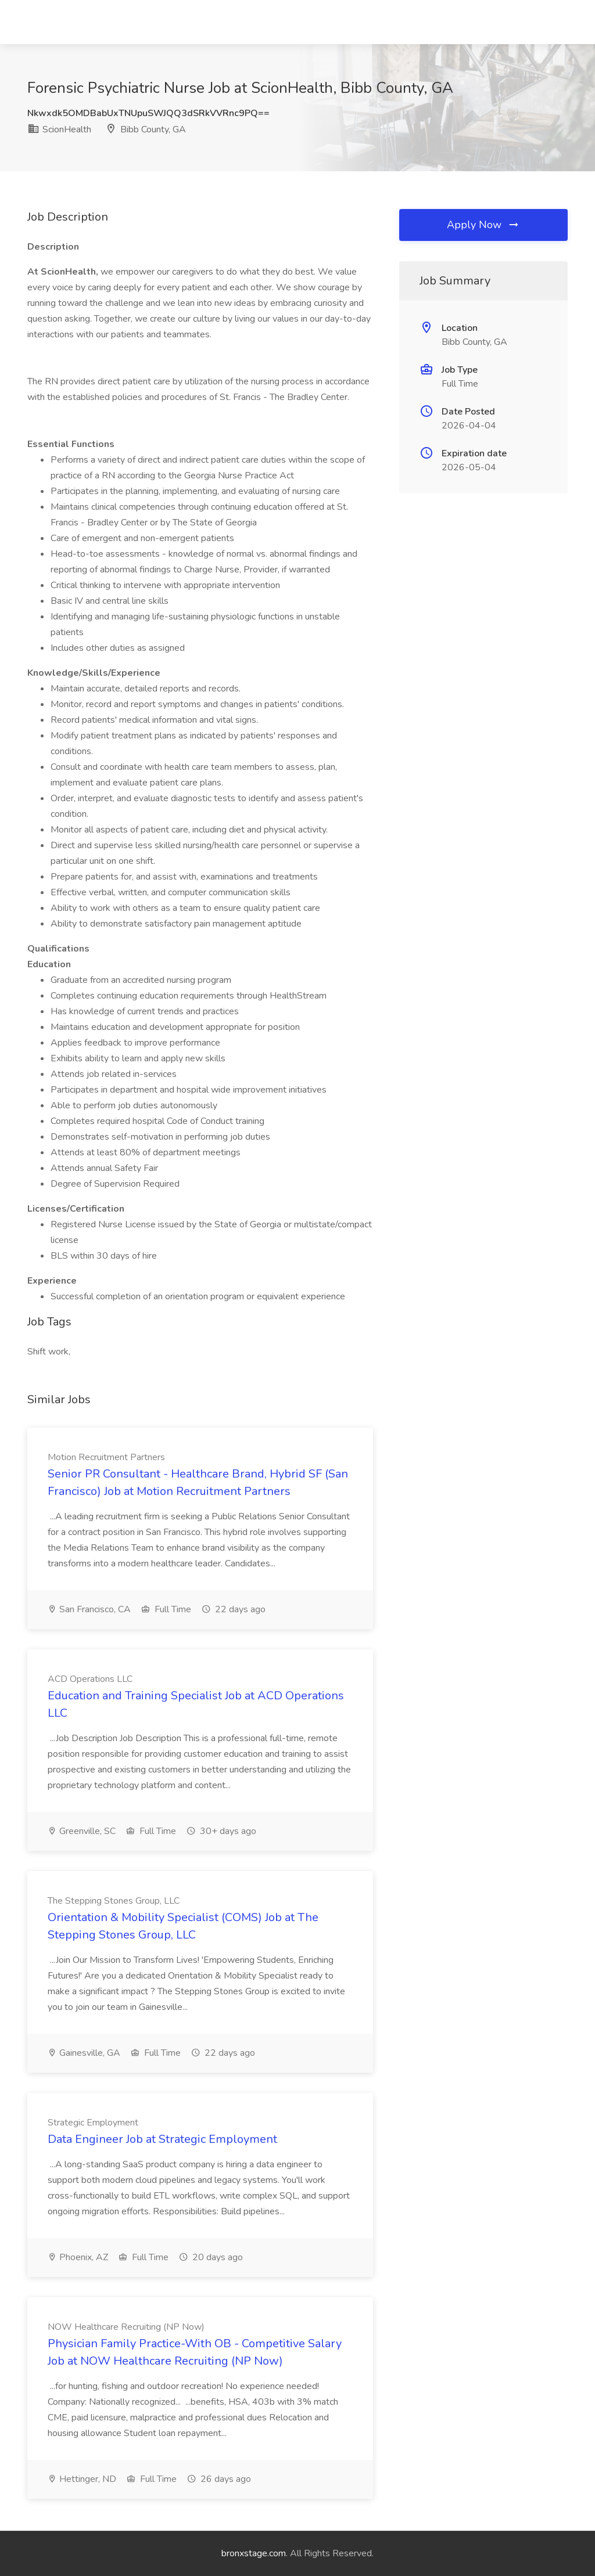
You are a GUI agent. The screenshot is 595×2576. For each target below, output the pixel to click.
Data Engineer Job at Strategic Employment (162, 2139)
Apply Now (483, 225)
